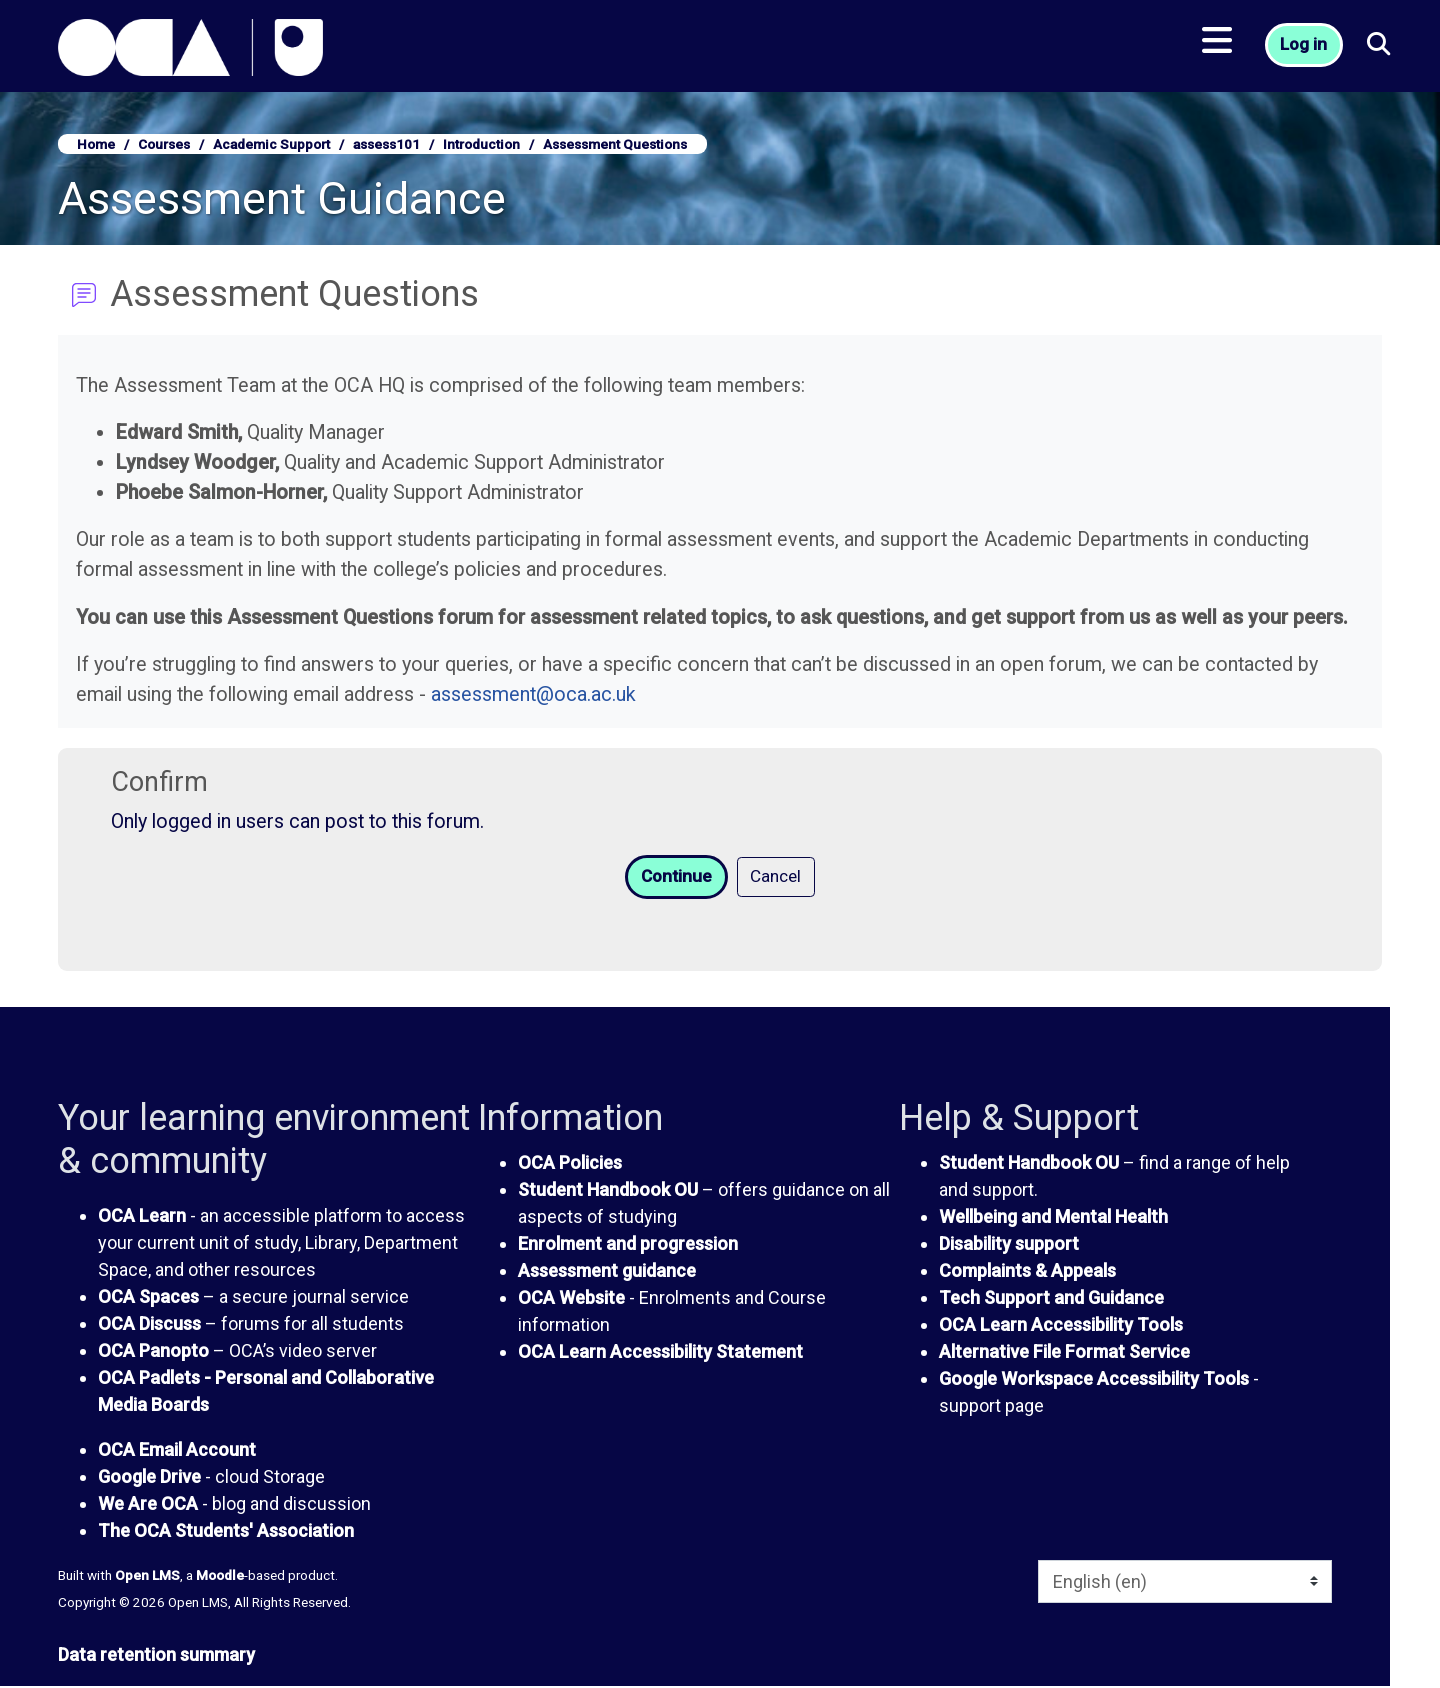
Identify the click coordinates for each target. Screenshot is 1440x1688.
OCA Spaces (148, 1298)
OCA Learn (142, 1217)
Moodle (220, 1577)
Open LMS (147, 1577)
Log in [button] (1305, 50)
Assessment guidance (607, 1272)
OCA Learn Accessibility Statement (660, 1353)
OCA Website (571, 1299)
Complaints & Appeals (1027, 1272)
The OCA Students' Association (226, 1532)
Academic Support (271, 144)
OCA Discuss (149, 1325)
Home (96, 144)
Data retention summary (156, 1656)
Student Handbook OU (608, 1191)
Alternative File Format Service (1064, 1353)
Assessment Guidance (282, 198)
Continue (674, 877)
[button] (1381, 50)
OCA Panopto (153, 1352)
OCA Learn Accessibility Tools (1061, 1326)
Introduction (481, 144)
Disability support (1009, 1245)
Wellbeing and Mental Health (1053, 1218)
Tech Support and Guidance (1051, 1299)
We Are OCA (148, 1505)
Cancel (778, 877)
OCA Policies (570, 1164)
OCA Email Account (177, 1451)
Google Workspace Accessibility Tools (1094, 1380)
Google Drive (149, 1478)
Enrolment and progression (628, 1245)
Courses (164, 144)
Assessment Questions (615, 144)
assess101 (386, 144)
